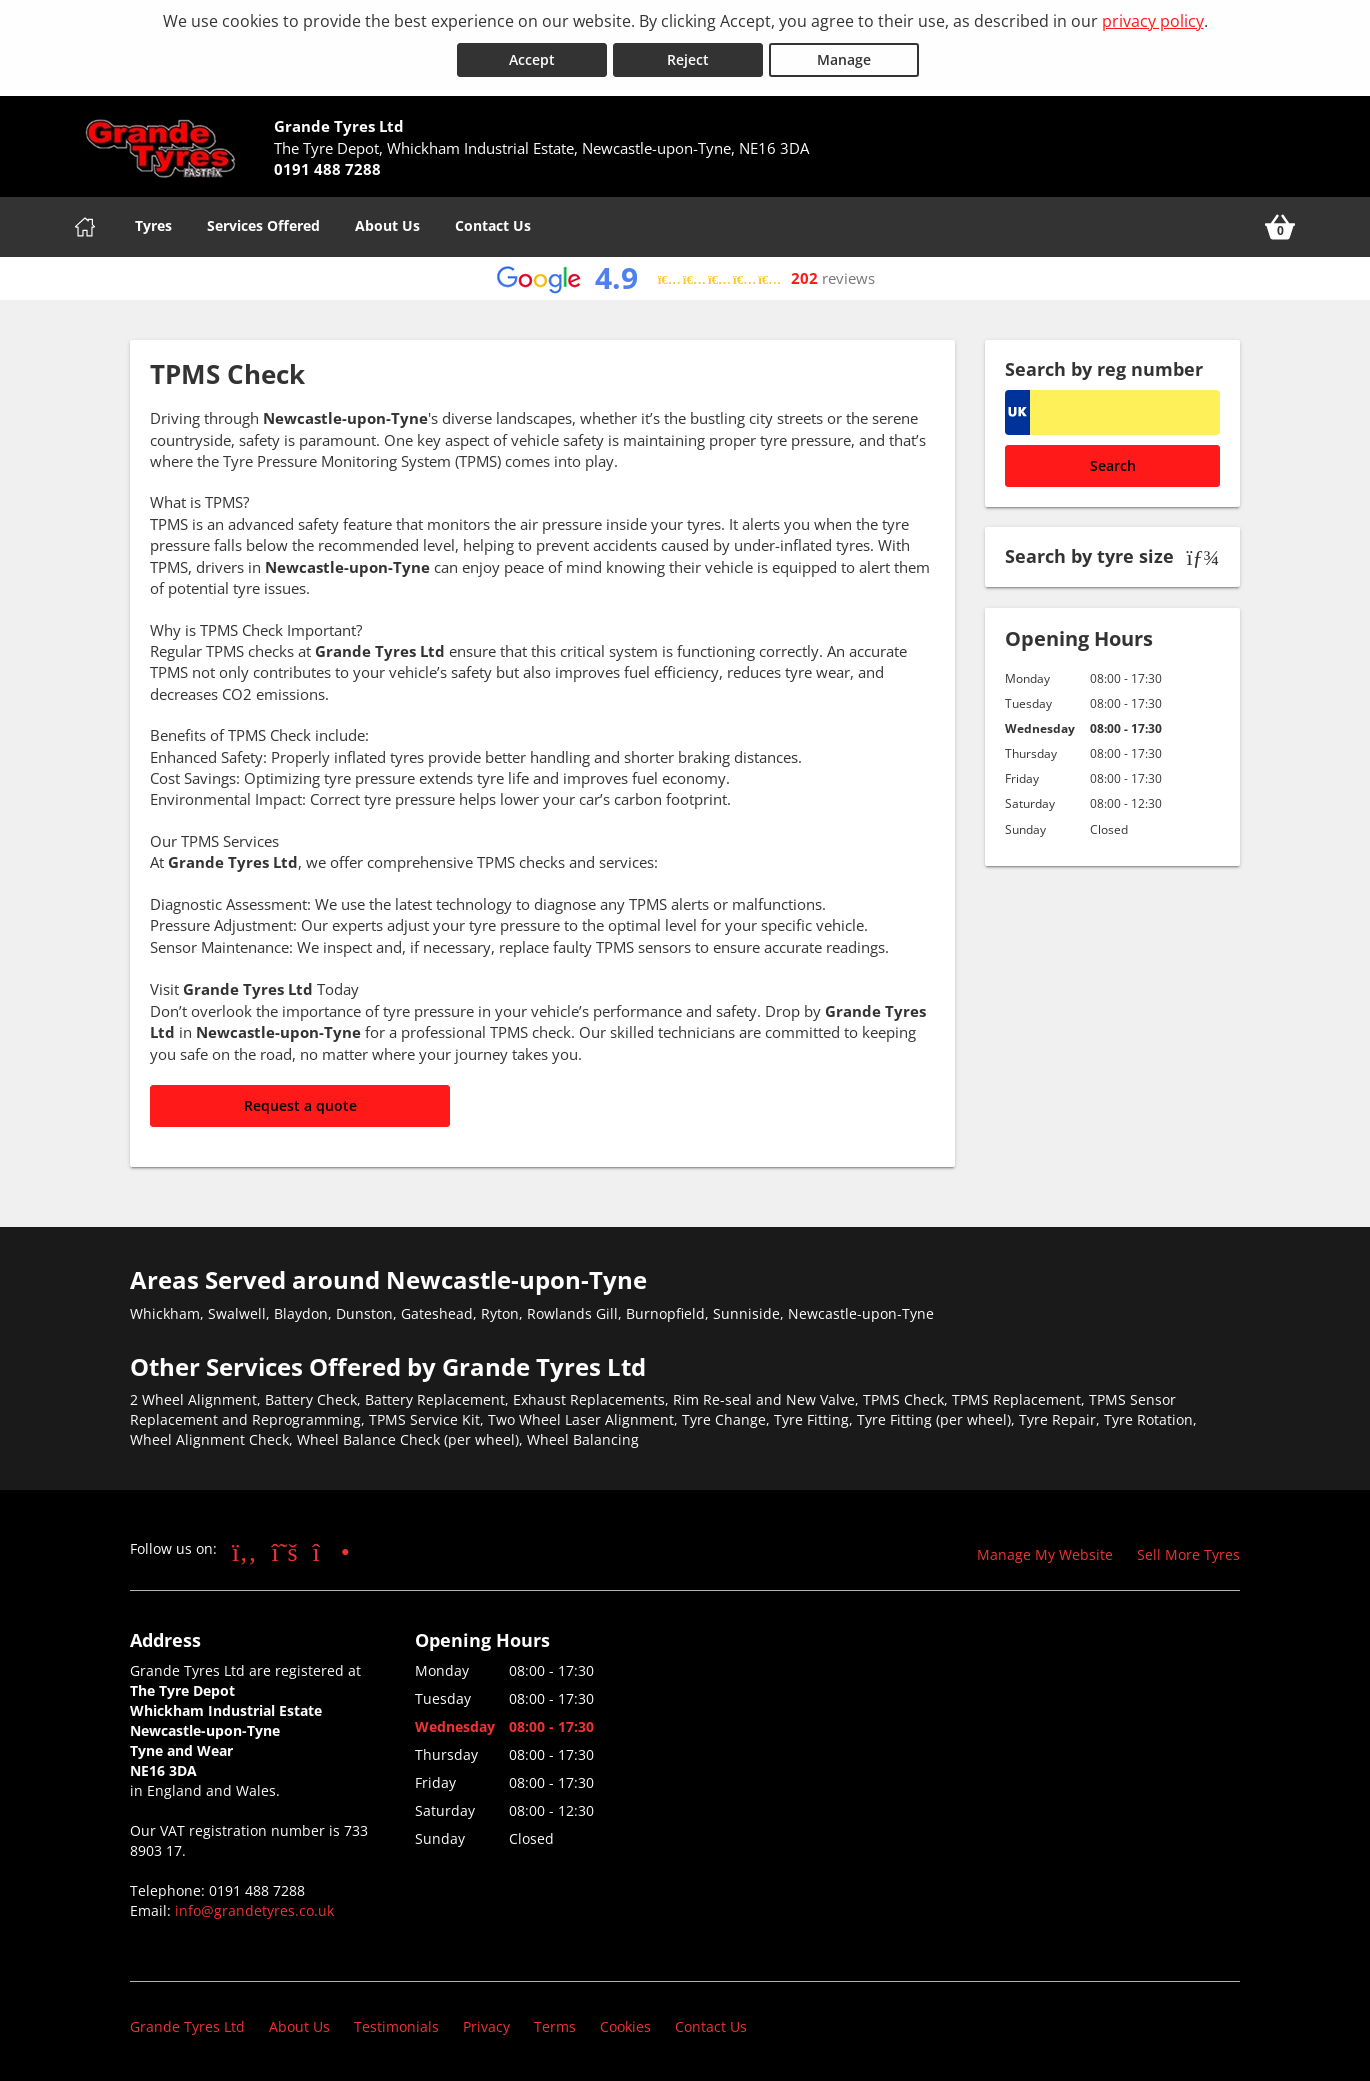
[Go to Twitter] (285, 1550)
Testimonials (396, 2025)
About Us (387, 224)
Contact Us (493, 224)
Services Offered (263, 224)
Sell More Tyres (1188, 1553)
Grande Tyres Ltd (187, 2025)
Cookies (625, 2025)
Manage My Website (1045, 1553)
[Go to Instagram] (331, 1550)
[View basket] (1280, 226)
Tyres (153, 224)
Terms (555, 2025)
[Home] (85, 226)
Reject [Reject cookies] (688, 58)
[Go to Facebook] (244, 1550)
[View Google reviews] (685, 277)
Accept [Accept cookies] (532, 58)
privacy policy (1153, 21)
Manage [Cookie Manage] (844, 58)
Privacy (486, 2025)
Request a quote (300, 1104)
